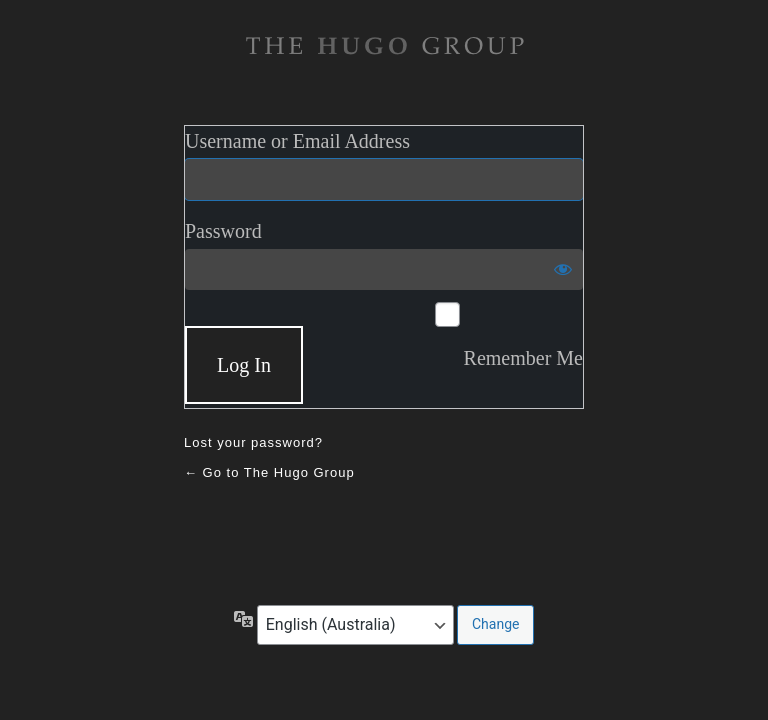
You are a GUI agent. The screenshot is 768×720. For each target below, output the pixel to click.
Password (223, 231)
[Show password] (563, 269)
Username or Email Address (297, 141)
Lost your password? (253, 442)
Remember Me (523, 358)
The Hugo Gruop (384, 46)
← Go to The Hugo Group (269, 472)
